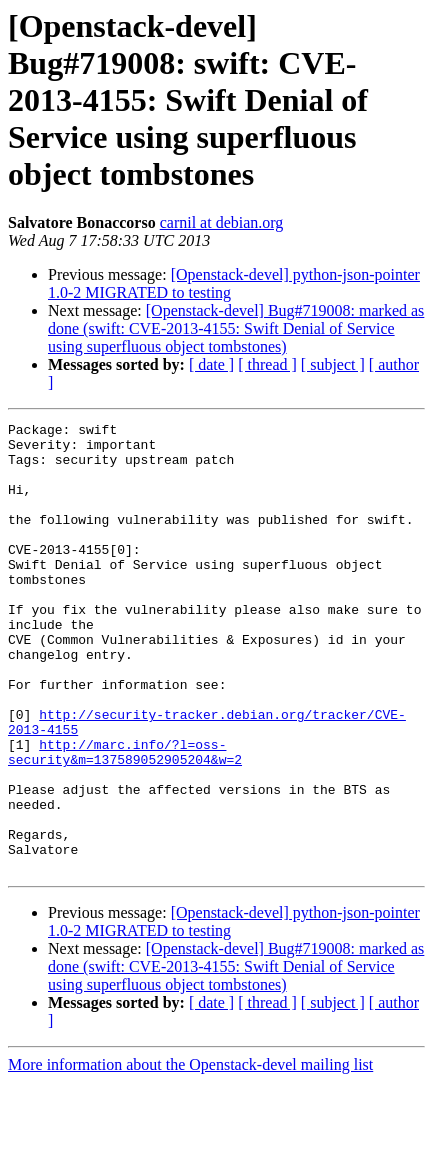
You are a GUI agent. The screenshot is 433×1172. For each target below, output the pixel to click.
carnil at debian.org (222, 222)
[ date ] (211, 364)
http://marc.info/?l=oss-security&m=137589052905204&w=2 (125, 819)
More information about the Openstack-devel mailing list (190, 1154)
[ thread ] (267, 364)
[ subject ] (333, 364)
